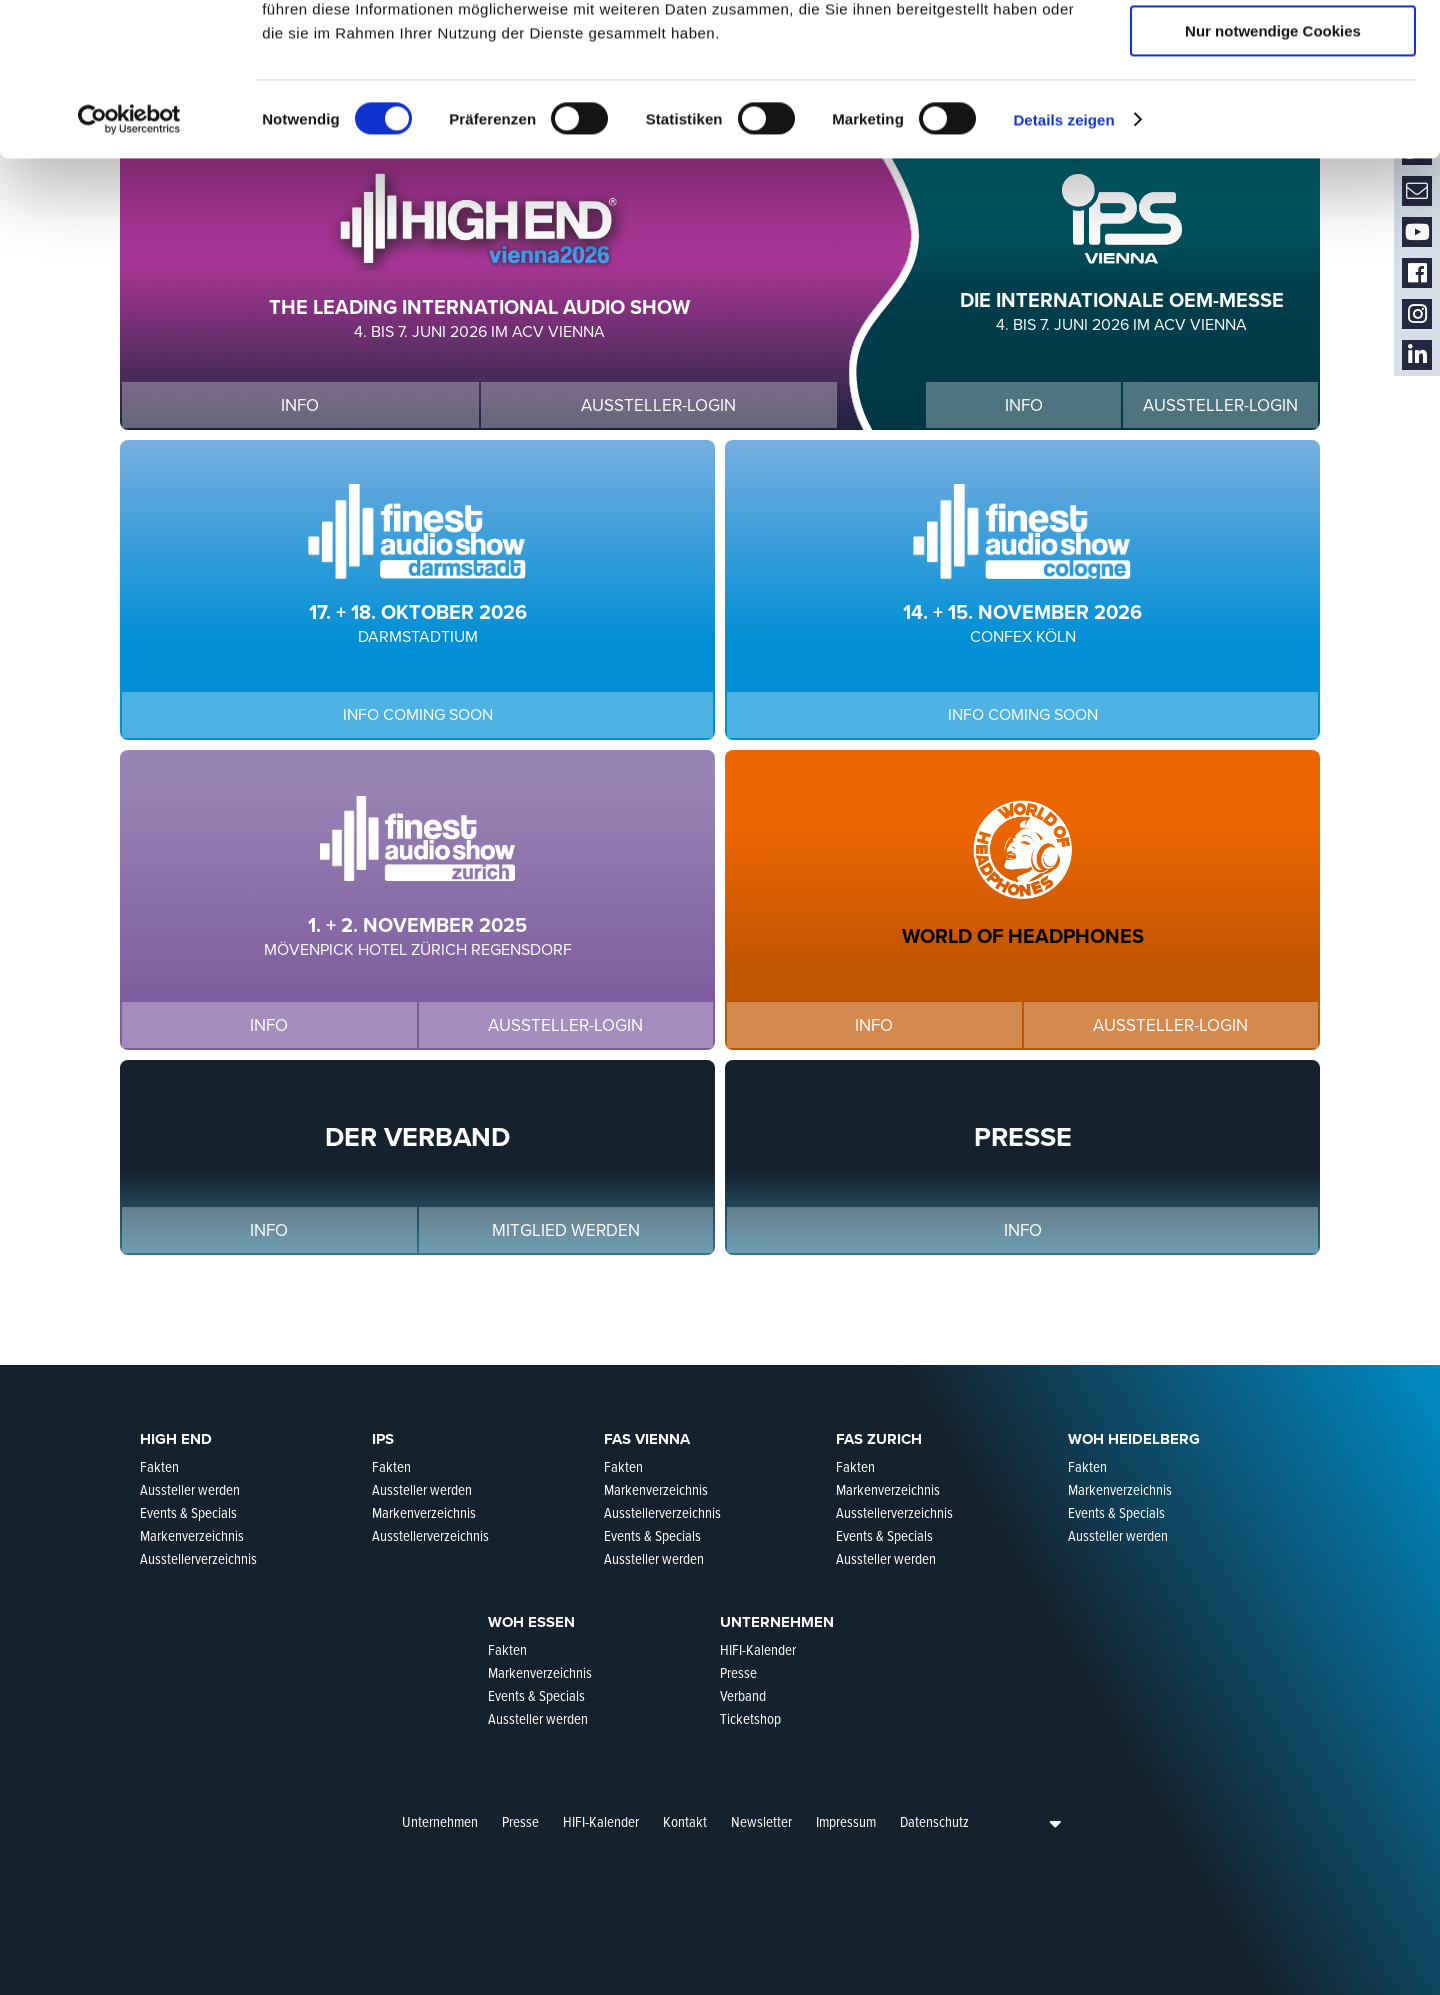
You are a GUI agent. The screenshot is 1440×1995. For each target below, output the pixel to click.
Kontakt (685, 1822)
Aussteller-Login (658, 405)
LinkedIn (1417, 355)
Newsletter (761, 1822)
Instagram (1417, 314)
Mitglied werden (566, 1230)
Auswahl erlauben (1273, 108)
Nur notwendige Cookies (1273, 166)
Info (300, 405)
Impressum (846, 1822)
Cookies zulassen (1273, 49)
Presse (520, 1822)
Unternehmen (440, 1822)
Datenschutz (934, 1822)
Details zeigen (1063, 255)
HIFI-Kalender (601, 1822)
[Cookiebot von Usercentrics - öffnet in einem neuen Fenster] (129, 255)
